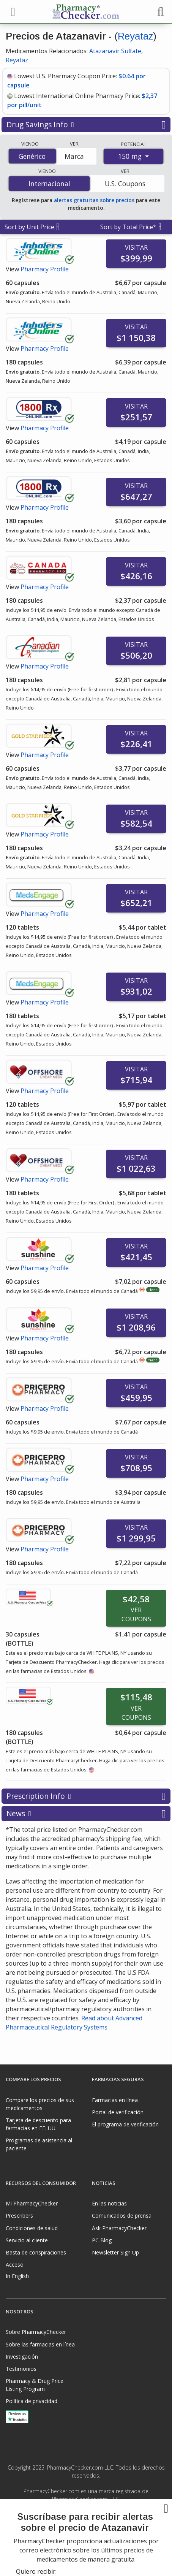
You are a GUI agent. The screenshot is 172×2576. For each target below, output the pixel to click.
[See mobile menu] (12, 11)
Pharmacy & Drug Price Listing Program (34, 2384)
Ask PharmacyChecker (119, 2228)
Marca (74, 156)
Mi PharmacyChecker (32, 2203)
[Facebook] (78, 2516)
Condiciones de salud (32, 2228)
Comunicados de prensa (121, 2215)
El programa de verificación (125, 2124)
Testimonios (21, 2368)
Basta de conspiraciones (36, 2252)
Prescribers (19, 2215)
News (86, 1813)
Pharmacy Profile (45, 269)
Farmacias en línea (115, 2100)
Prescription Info (86, 1796)
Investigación (22, 2356)
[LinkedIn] (94, 2516)
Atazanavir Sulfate (115, 51)
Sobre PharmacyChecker (36, 2331)
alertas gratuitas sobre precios (94, 200)
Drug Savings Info (86, 124)
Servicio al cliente (27, 2240)
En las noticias (109, 2203)
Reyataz (135, 36)
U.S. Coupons (125, 183)
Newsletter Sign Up (115, 2252)
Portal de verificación (118, 2112)
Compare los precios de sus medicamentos (40, 2104)
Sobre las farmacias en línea (40, 2344)
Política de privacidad (31, 2401)
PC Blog (102, 2240)
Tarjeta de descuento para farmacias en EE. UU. (38, 2124)
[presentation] (86, 2549)
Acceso (15, 2264)
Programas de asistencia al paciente (39, 2144)
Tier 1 (153, 1289)
